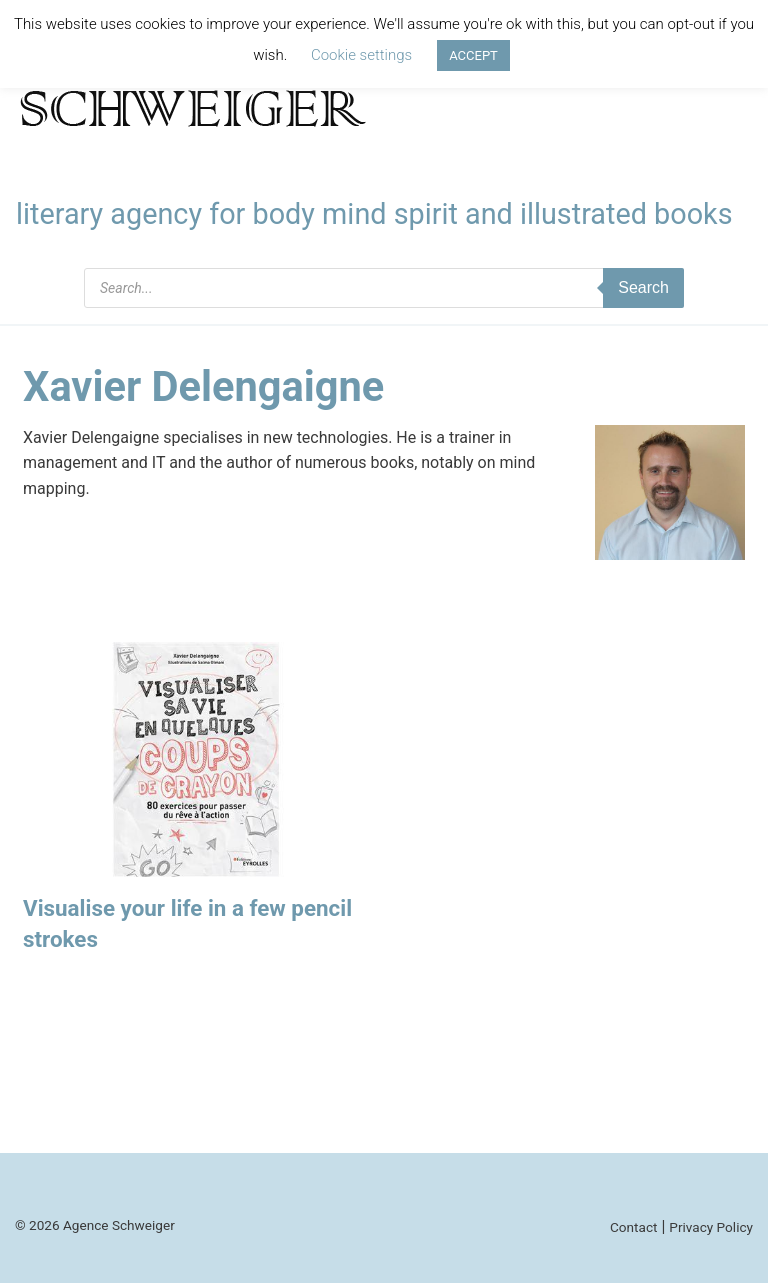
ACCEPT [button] (473, 55)
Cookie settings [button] (361, 55)
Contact (634, 1227)
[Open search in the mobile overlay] (384, 288)
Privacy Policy (711, 1227)
